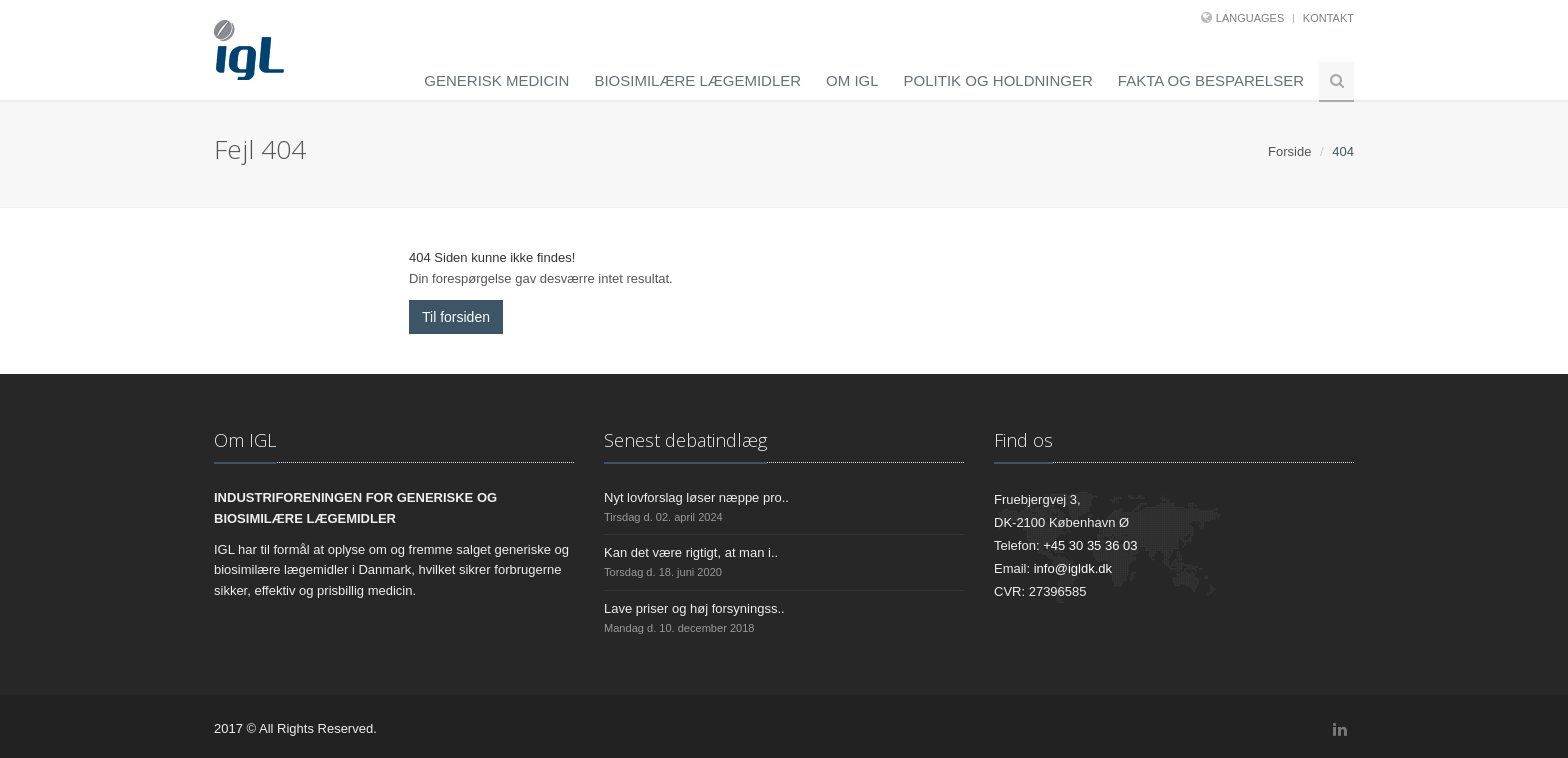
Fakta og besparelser (1211, 80)
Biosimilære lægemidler (697, 80)
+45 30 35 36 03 (1090, 545)
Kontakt (1328, 18)
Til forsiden (456, 317)
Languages (1250, 18)
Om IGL (852, 80)
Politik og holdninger (998, 80)
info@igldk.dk (1073, 568)
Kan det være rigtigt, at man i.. (691, 552)
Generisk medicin (496, 80)
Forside (1289, 151)
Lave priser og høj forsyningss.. (694, 608)
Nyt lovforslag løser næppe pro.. (696, 497)
